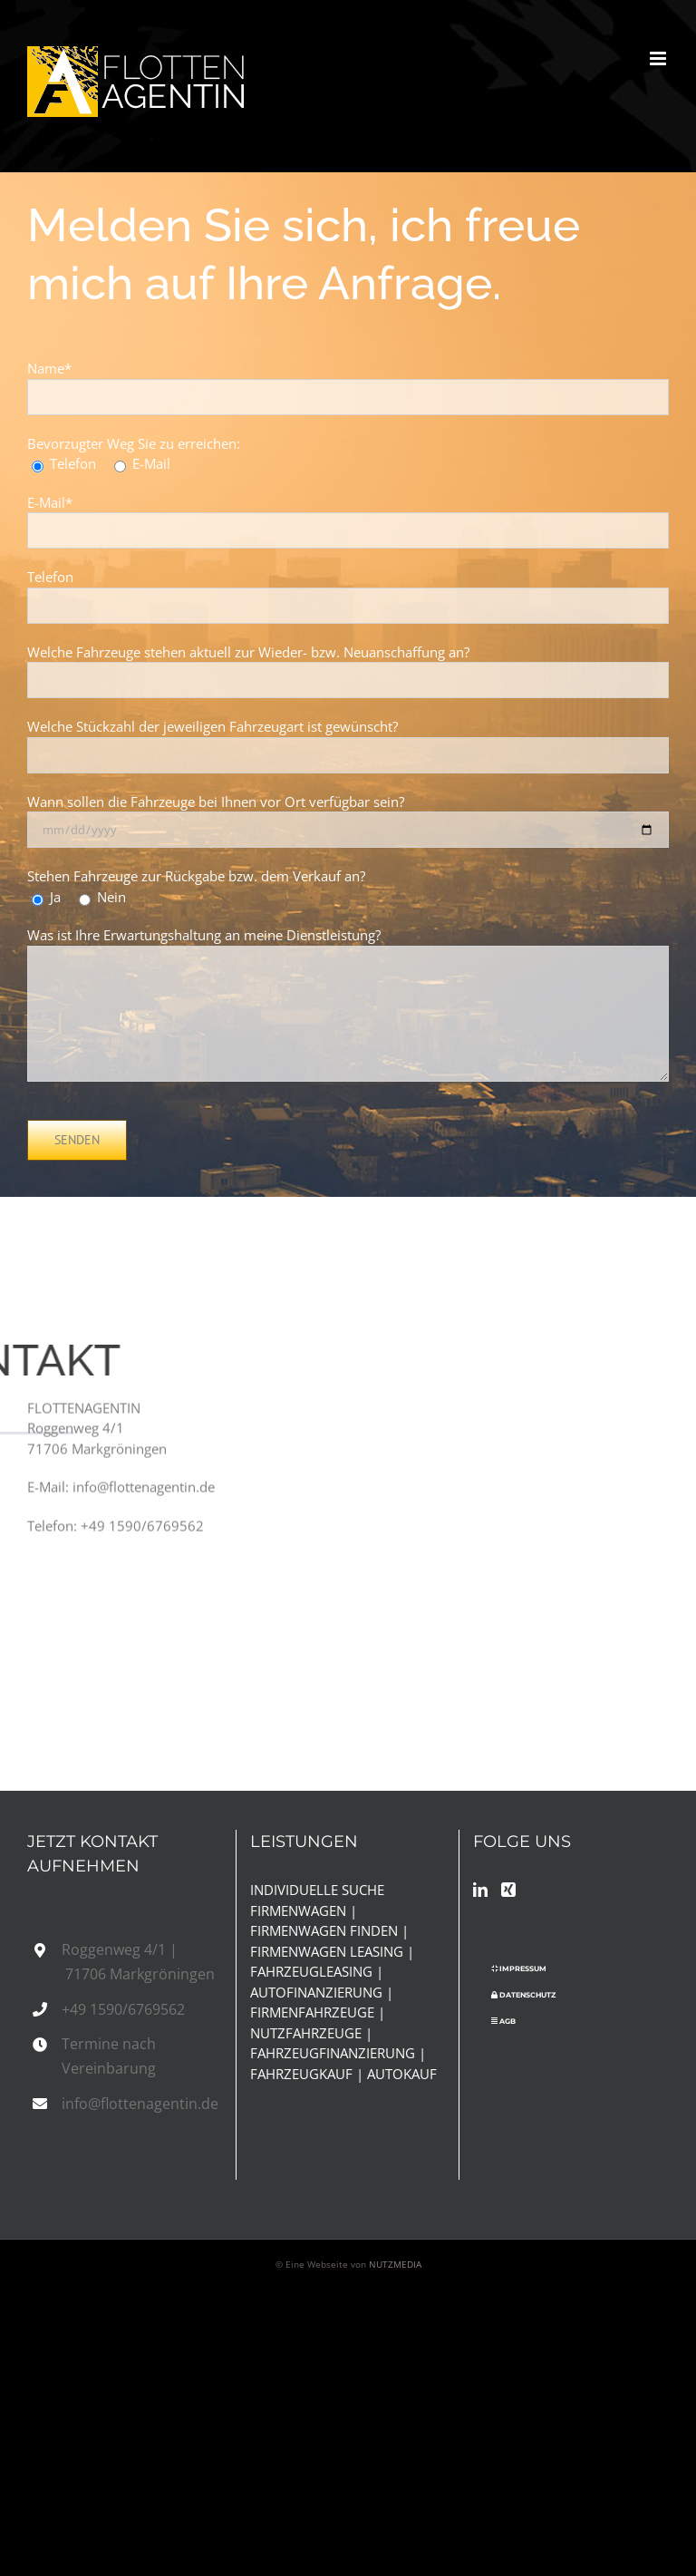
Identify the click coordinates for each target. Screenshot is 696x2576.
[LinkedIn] (480, 1889)
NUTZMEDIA (395, 2264)
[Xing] (508, 1889)
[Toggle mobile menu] (659, 58)
